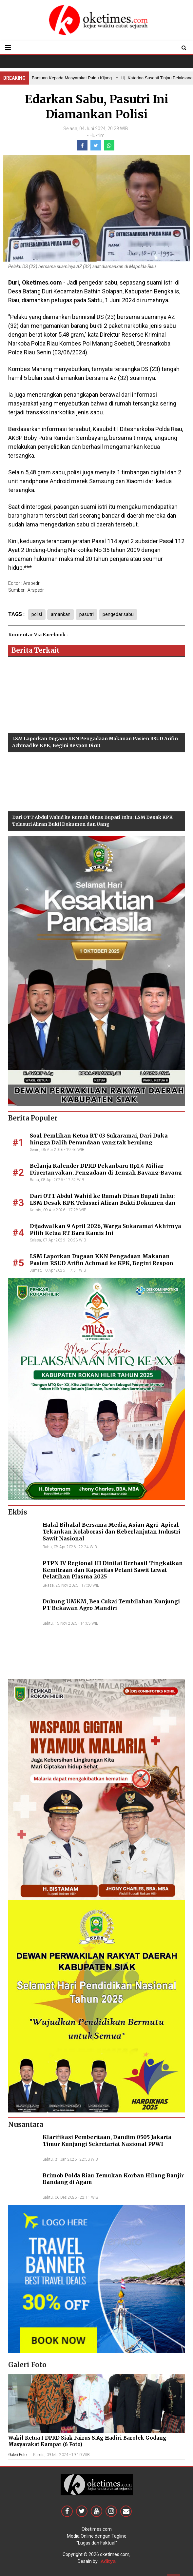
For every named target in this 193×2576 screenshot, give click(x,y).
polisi (36, 614)
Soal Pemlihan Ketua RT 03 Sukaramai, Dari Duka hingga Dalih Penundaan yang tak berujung (99, 1139)
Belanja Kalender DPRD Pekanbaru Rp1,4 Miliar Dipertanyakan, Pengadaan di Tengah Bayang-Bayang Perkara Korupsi (106, 1172)
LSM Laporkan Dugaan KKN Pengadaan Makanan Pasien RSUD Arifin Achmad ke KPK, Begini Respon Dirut (101, 1263)
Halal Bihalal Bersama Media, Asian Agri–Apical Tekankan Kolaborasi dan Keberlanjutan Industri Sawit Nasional (112, 1531)
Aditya (108, 2561)
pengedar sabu (118, 614)
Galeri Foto (17, 2454)
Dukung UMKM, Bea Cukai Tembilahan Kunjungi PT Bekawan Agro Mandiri (111, 1605)
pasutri (86, 614)
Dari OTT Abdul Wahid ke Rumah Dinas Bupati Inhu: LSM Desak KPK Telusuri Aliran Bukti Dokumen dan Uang (103, 1203)
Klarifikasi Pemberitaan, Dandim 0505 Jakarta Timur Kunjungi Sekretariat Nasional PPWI (107, 2140)
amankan (60, 614)
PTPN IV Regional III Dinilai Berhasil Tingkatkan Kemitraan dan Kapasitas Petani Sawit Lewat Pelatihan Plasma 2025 (113, 1570)
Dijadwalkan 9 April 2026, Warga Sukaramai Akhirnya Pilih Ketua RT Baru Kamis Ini (105, 1229)
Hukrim (97, 135)
